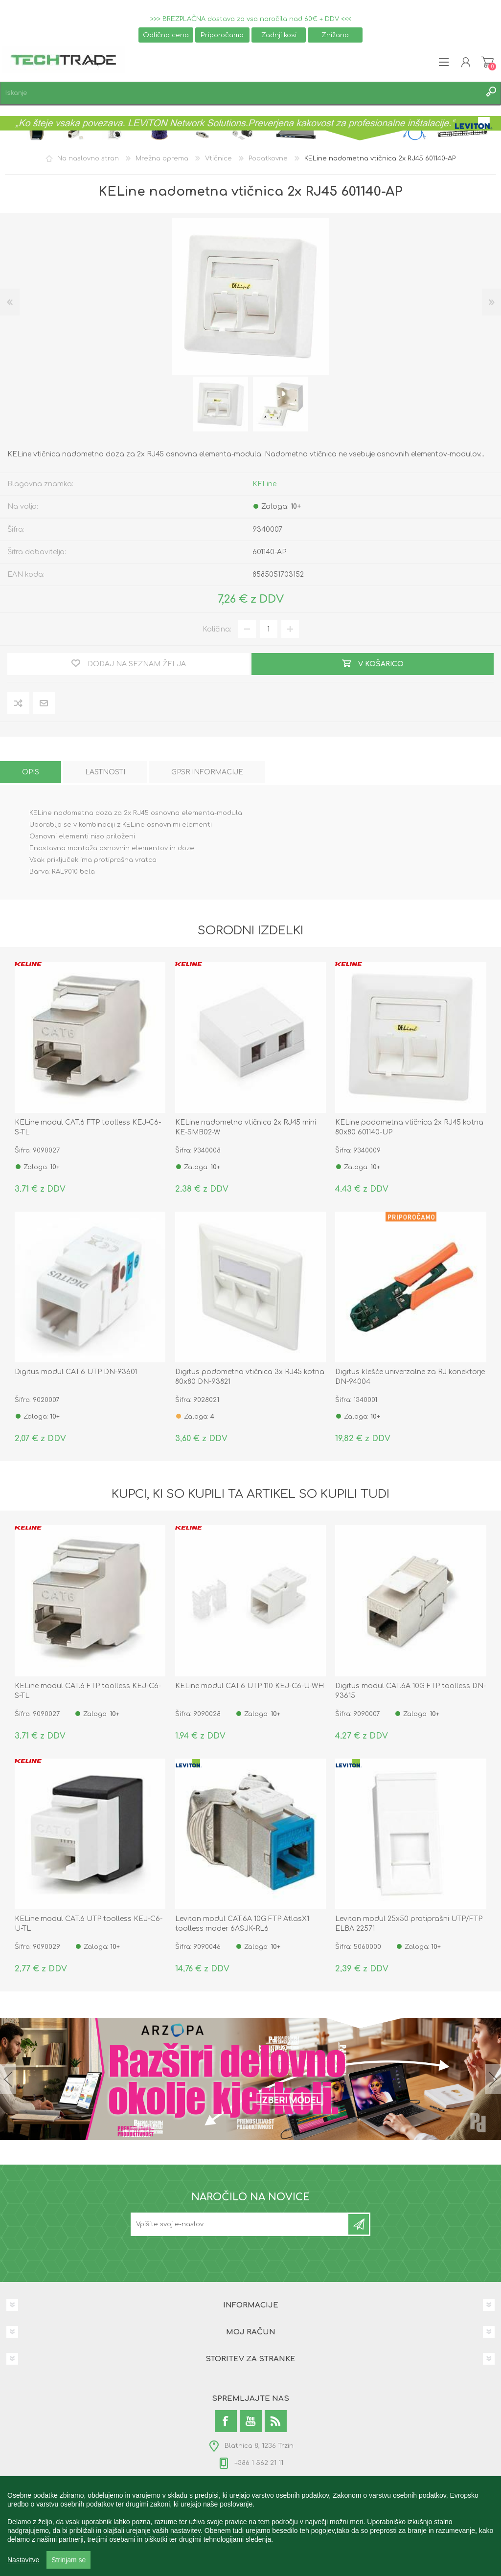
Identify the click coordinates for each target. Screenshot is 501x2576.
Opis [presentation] (30, 772)
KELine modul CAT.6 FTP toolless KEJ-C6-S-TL (88, 1127)
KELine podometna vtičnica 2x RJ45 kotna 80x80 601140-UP (409, 1127)
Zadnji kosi (278, 35)
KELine (264, 484)
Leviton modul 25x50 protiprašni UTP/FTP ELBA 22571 (408, 1923)
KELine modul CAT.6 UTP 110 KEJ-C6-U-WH (249, 1686)
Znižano (335, 35)
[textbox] (240, 93)
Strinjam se (68, 2560)
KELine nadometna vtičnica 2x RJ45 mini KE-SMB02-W (245, 1127)
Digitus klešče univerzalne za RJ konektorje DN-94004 (410, 1376)
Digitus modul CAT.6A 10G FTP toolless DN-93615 (410, 1690)
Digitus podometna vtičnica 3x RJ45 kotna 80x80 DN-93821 (249, 1376)
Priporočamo (222, 35)
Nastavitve (23, 2560)
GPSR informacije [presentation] (207, 772)
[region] (250, 2526)
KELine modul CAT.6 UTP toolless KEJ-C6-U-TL (88, 1923)
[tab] (30, 772)
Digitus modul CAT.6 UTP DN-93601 (76, 1372)
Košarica (488, 62)
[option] (220, 404)
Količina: (217, 629)
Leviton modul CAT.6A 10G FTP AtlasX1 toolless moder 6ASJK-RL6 (242, 1923)
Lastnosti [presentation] (105, 772)
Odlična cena (166, 35)
